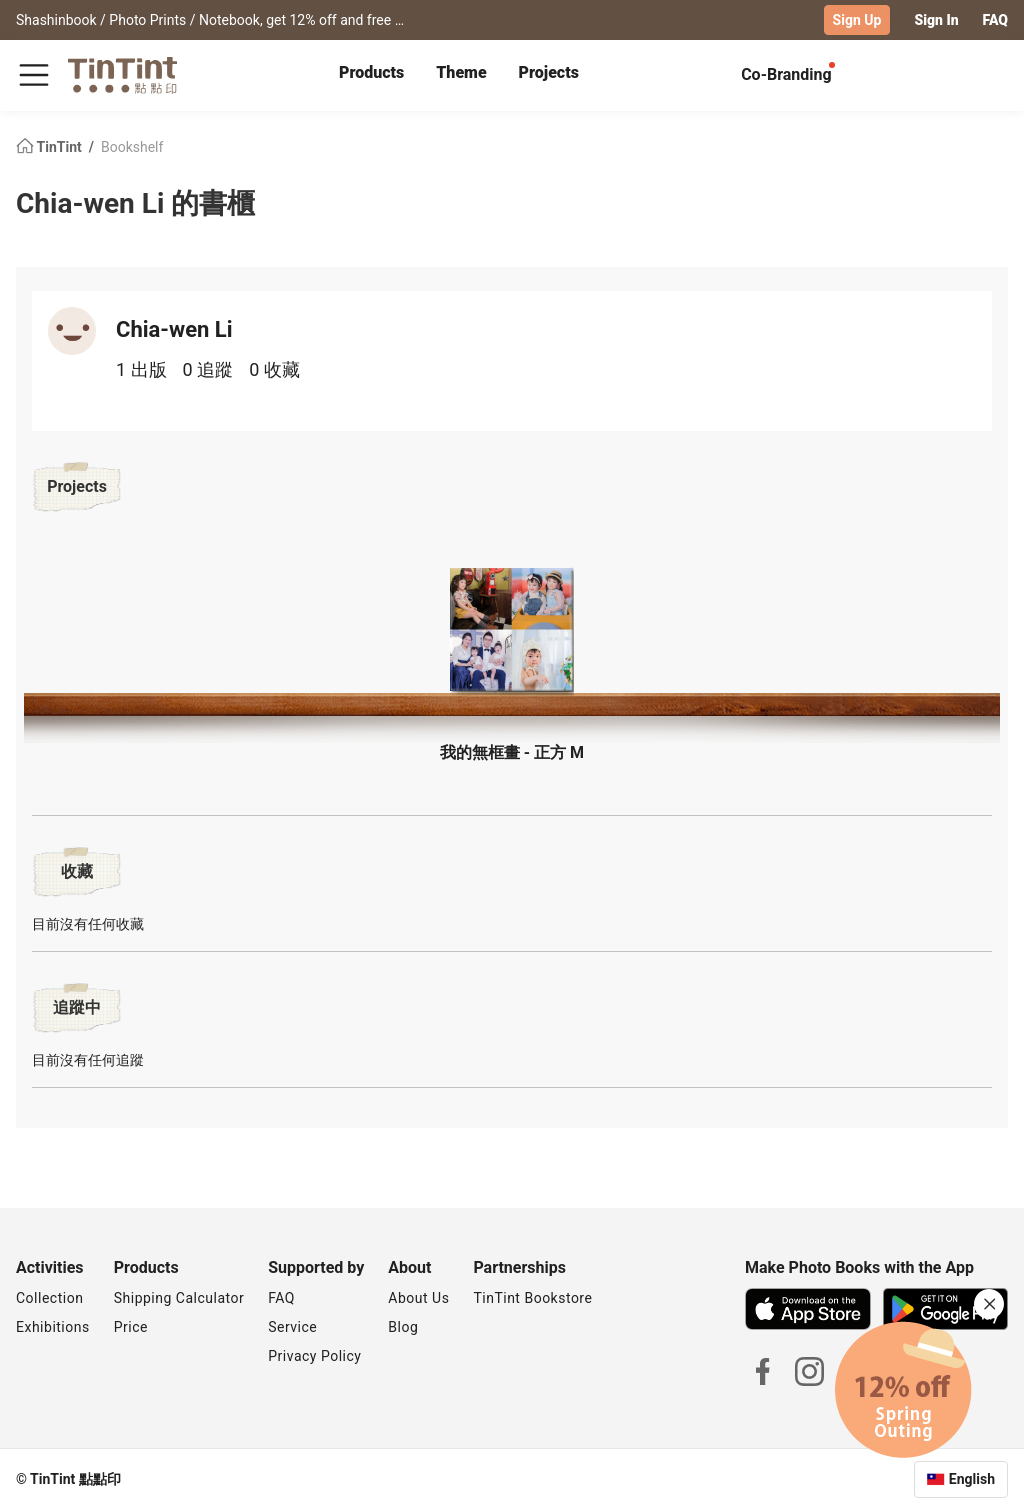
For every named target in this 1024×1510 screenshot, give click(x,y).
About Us (418, 1298)
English (972, 1479)
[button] (512, 622)
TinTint (50, 146)
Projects (549, 72)
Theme (461, 72)
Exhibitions (53, 1327)
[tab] (371, 75)
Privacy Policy (314, 1356)
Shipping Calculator (179, 1298)
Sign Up (857, 20)
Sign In (936, 20)
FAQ (995, 20)
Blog (403, 1327)
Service (292, 1327)
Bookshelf (132, 146)
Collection (49, 1298)
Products (371, 72)
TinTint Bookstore (532, 1298)
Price (131, 1327)
